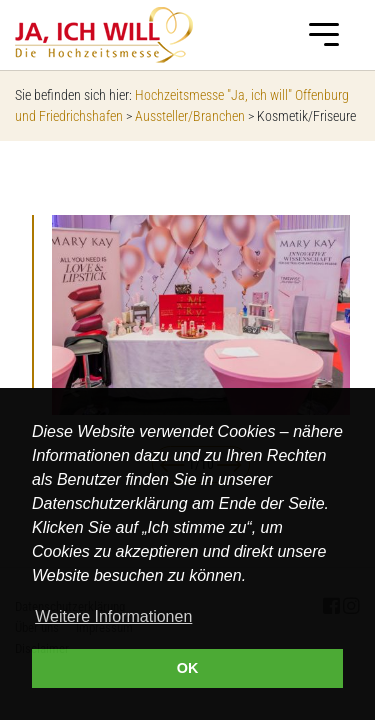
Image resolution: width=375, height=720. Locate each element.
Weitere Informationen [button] (113, 616)
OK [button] (188, 668)
